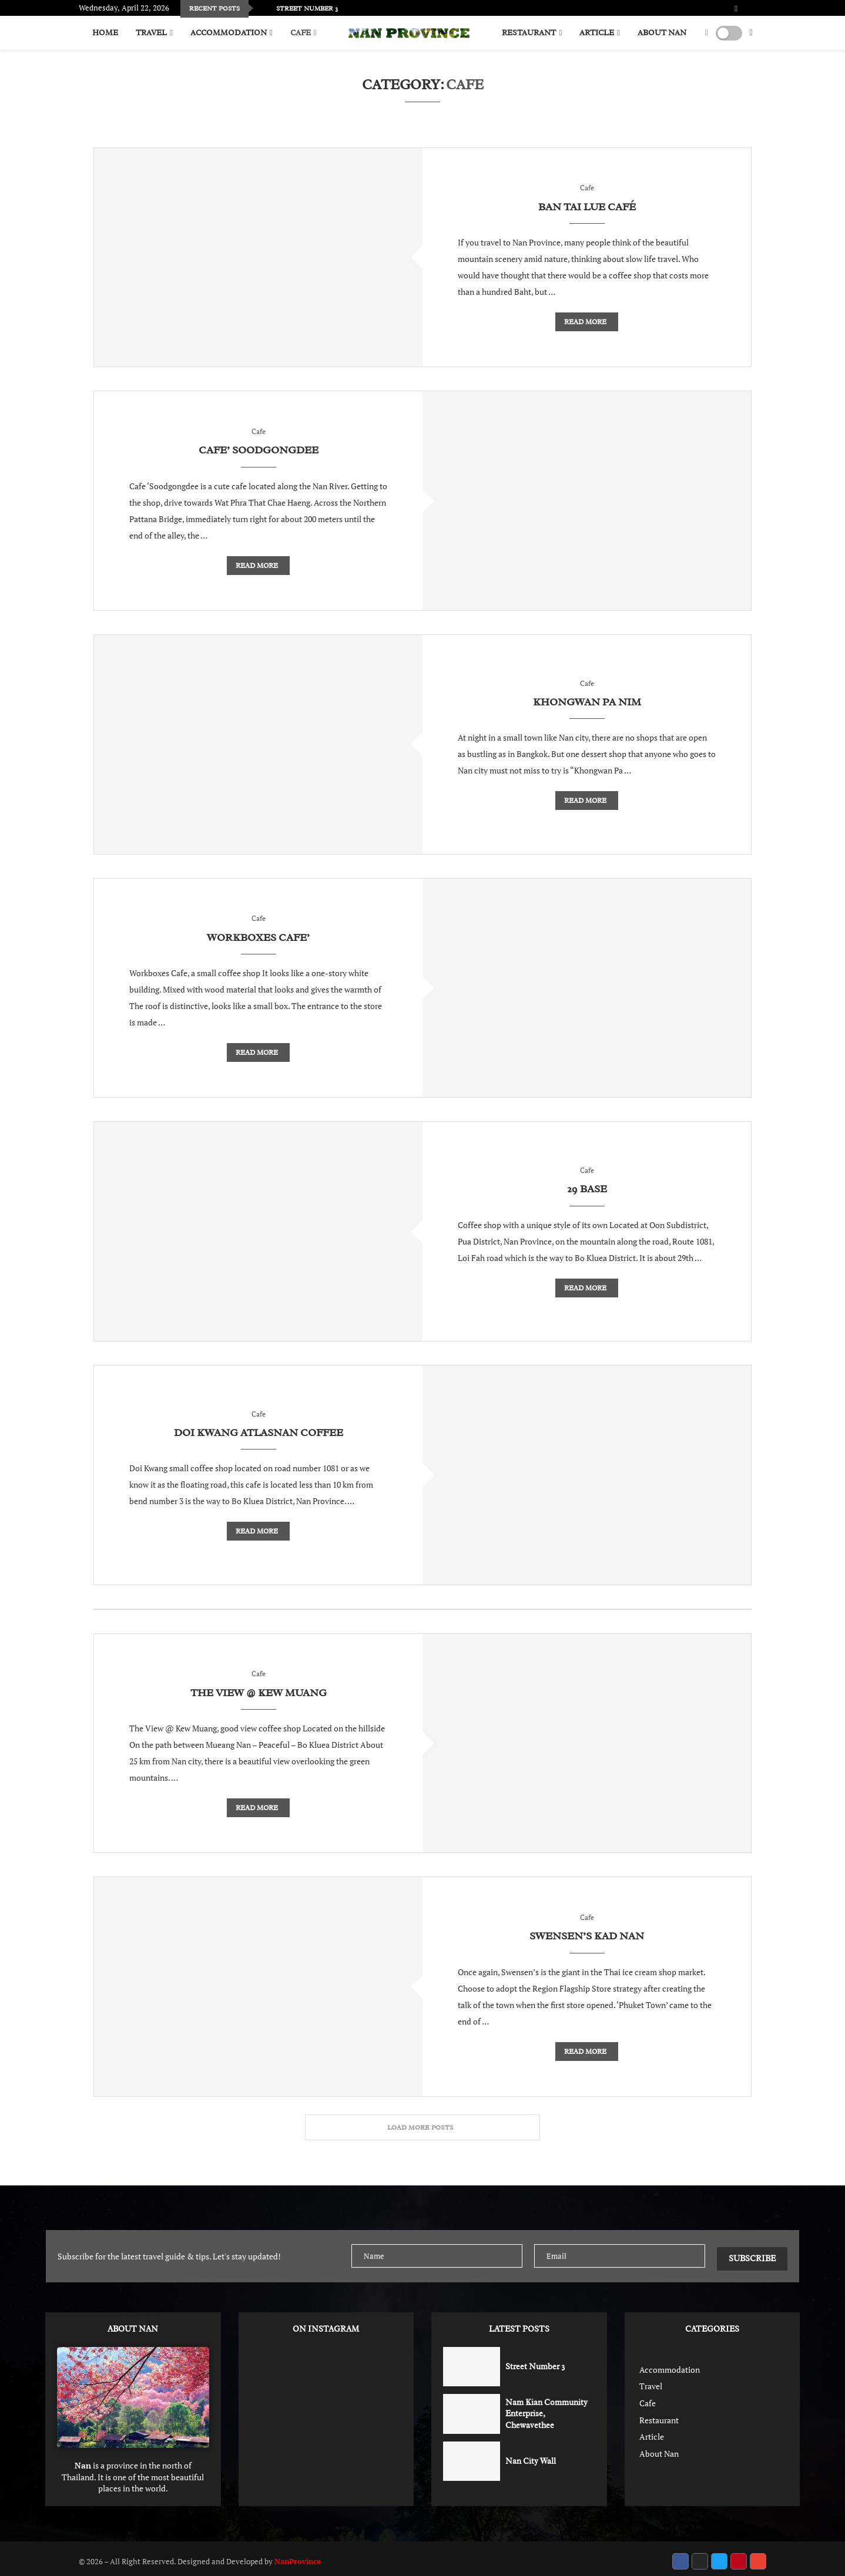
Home (105, 33)
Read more (585, 322)
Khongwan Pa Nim (587, 702)
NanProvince (297, 2556)
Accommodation (228, 33)
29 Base (587, 1189)
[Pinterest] (758, 8)
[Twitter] (744, 8)
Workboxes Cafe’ (258, 937)
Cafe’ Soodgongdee (258, 450)
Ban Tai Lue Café (587, 206)
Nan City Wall (530, 2455)
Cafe (300, 33)
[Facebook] (736, 8)
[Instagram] (751, 8)
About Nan (662, 33)
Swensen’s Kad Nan (586, 1936)
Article (596, 33)
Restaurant (529, 33)
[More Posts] (422, 2127)
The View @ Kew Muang (258, 1692)
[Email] (765, 8)
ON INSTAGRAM (326, 2324)
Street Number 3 (535, 2361)
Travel (151, 33)
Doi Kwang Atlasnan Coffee (258, 1433)
